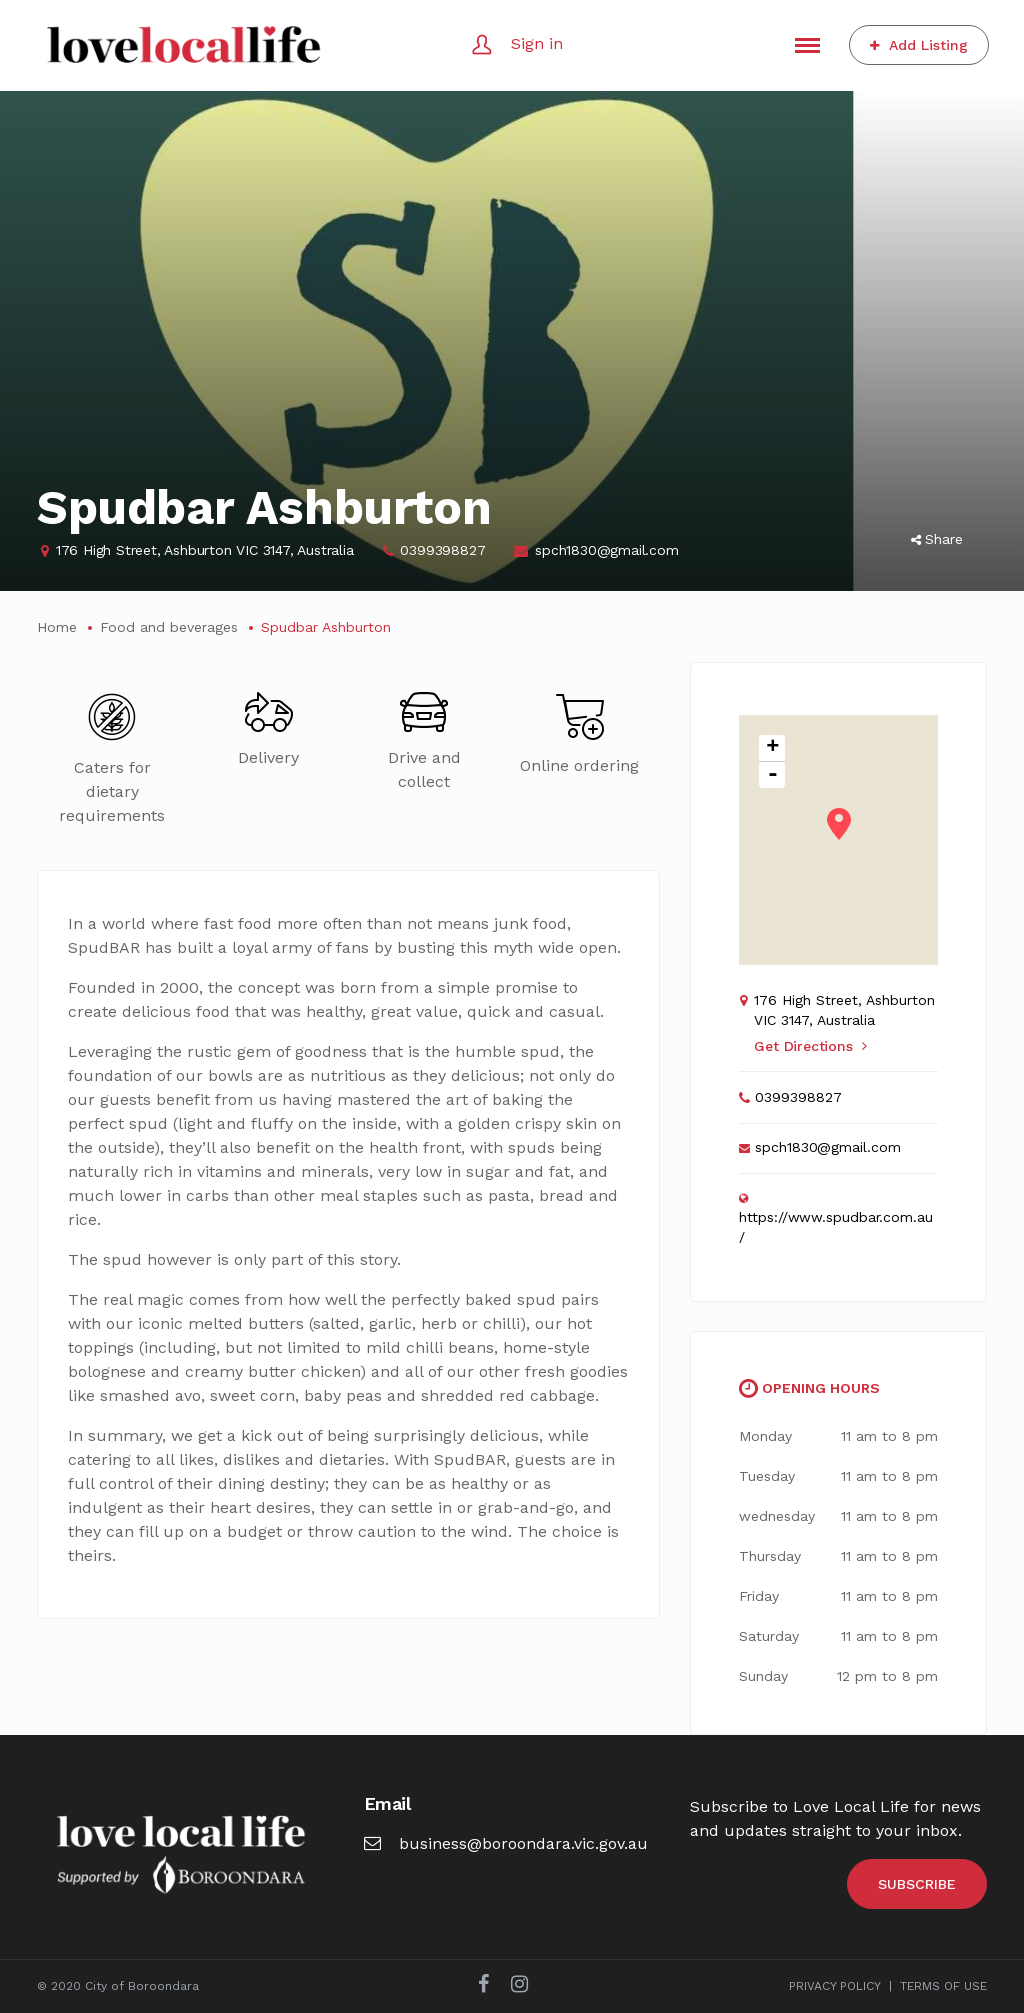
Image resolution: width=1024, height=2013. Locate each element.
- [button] (773, 775)
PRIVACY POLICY (835, 1986)
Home (57, 627)
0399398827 (442, 550)
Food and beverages (169, 627)
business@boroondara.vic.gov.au (506, 1843)
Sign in (537, 43)
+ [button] (772, 748)
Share (937, 539)
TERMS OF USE (943, 1986)
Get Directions (810, 1046)
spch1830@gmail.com (606, 550)
